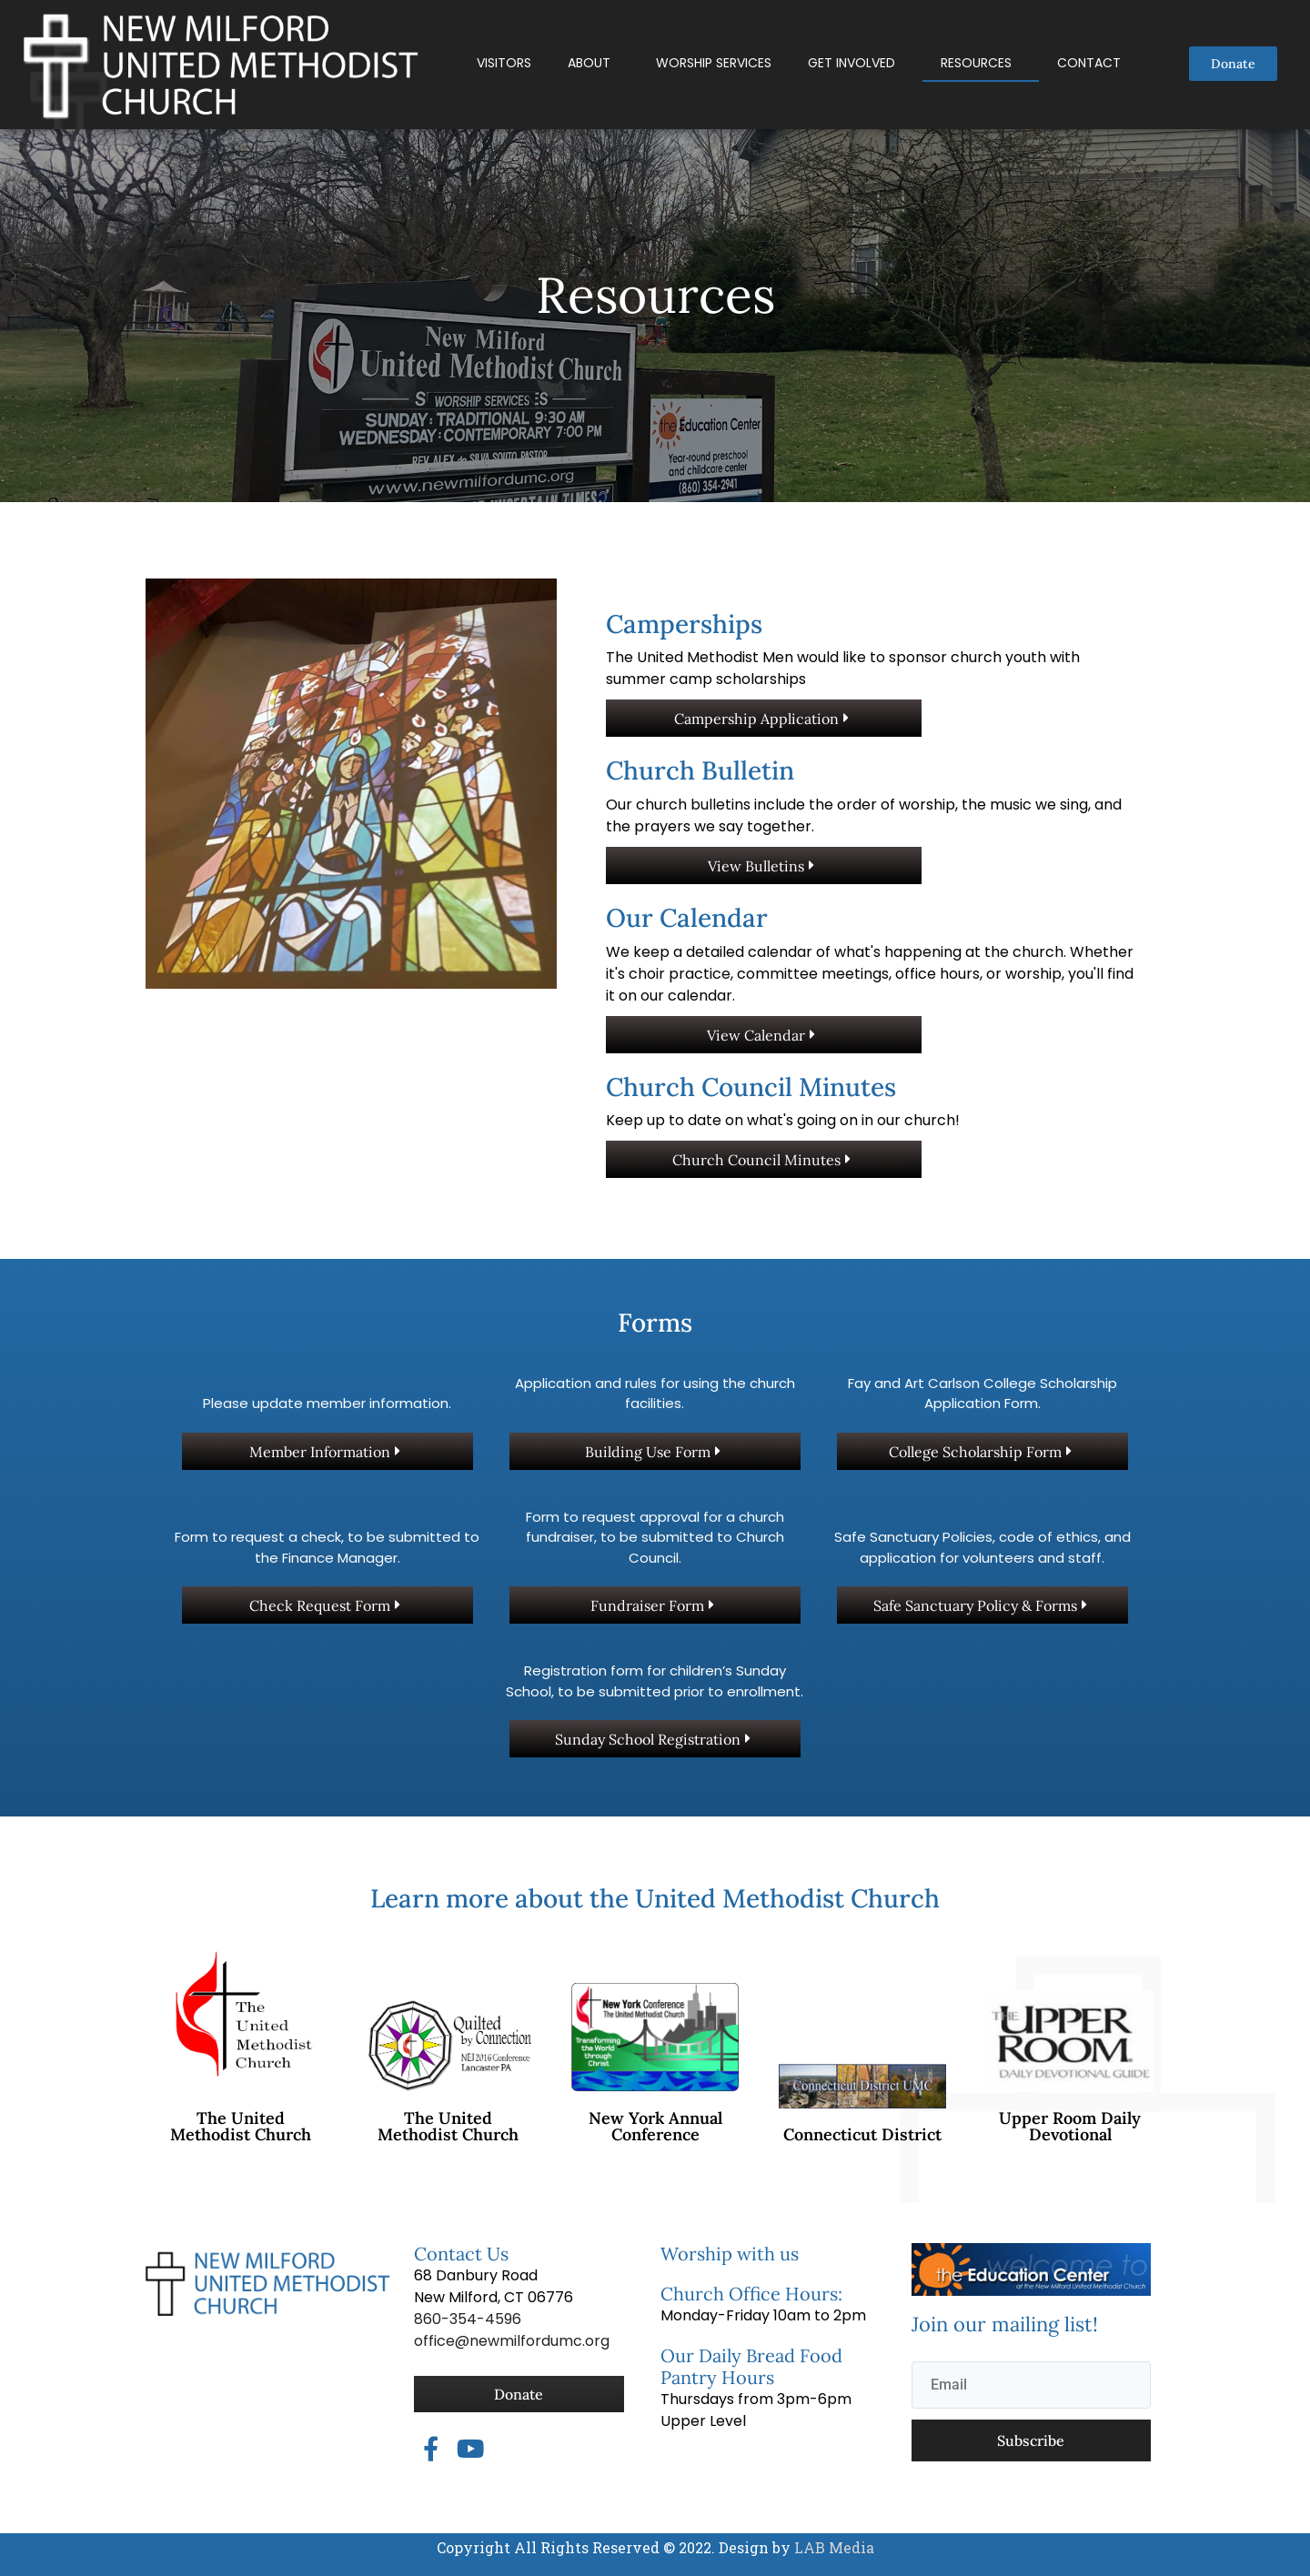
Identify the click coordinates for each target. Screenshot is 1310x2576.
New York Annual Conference (655, 2126)
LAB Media (832, 2547)
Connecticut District (862, 2134)
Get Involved (851, 63)
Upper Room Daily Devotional (1070, 2126)
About (589, 63)
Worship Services (713, 63)
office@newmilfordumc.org (512, 2340)
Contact (1089, 63)
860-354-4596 (467, 2319)
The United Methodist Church (240, 2126)
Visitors (504, 63)
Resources (976, 63)
